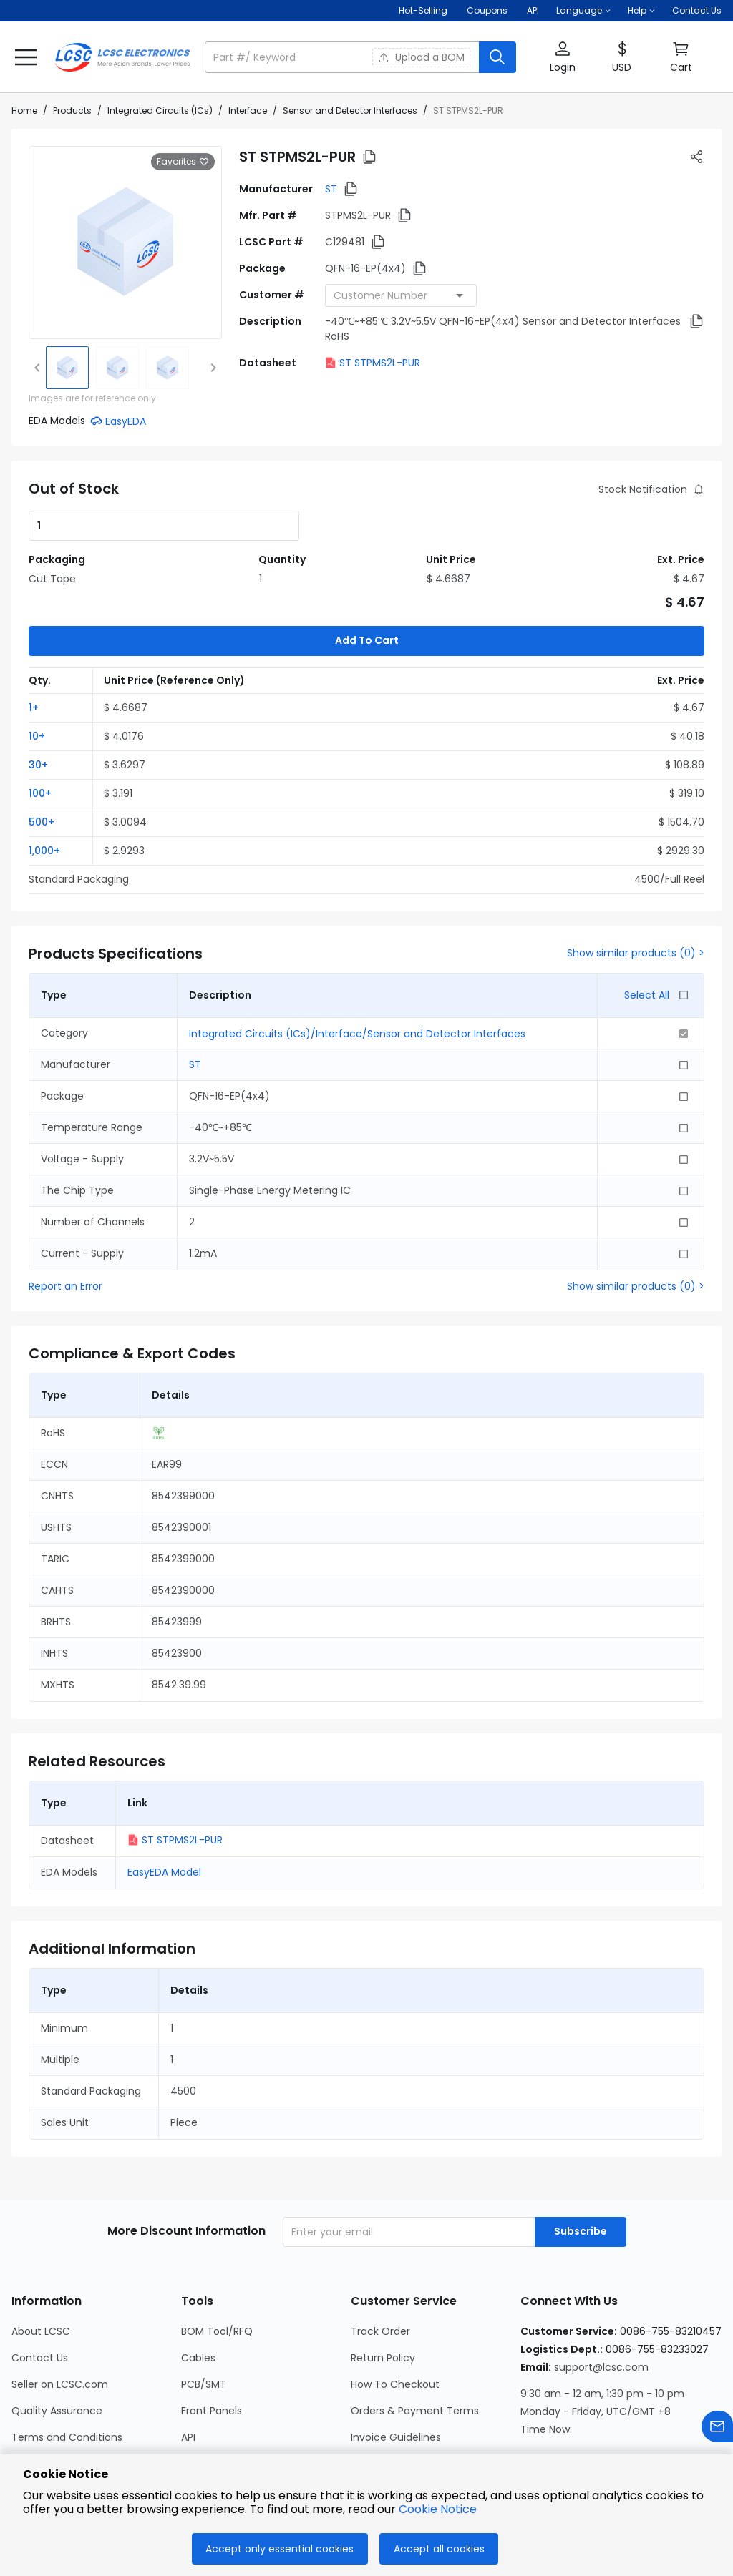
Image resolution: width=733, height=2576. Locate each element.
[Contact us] (717, 2429)
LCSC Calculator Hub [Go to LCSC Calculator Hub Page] (232, 2393)
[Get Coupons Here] (487, 10)
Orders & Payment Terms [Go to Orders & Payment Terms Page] (415, 2340)
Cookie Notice (438, 2509)
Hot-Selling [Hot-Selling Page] (424, 10)
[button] (583, 10)
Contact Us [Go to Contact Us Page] (39, 2287)
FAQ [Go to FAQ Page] (361, 2446)
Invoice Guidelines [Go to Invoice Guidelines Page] (396, 2366)
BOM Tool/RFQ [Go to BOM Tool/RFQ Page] (217, 2260)
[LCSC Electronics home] (122, 57)
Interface (247, 110)
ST (331, 189)
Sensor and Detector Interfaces (350, 110)
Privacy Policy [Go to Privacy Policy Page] (45, 2393)
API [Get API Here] (533, 10)
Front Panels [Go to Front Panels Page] (211, 2340)
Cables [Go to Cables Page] (198, 2287)
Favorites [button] (183, 161)
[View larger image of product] (125, 242)
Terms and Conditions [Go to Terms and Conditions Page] (66, 2366)
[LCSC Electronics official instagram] (531, 2431)
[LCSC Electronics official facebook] (570, 2431)
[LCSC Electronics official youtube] (685, 2431)
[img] (67, 367)
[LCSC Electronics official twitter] (647, 2431)
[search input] (343, 57)
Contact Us (697, 10)
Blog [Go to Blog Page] (21, 2446)
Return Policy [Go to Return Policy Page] (383, 2287)
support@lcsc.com (601, 2296)
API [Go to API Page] (188, 2366)
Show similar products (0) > (635, 882)
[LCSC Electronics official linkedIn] (608, 2431)
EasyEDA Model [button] (164, 1801)
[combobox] (401, 295)
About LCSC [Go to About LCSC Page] (40, 2260)
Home (24, 110)
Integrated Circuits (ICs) (160, 110)
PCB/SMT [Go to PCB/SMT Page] (203, 2313)
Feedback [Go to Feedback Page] (375, 2419)
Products (72, 110)
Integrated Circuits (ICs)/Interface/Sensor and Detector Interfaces (357, 963)
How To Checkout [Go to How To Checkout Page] (395, 2313)
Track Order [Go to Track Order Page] (380, 2260)
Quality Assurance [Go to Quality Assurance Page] (56, 2340)
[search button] (497, 57)
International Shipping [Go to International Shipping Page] (405, 2393)
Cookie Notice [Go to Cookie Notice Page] (46, 2419)
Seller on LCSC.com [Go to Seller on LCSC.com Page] (59, 2313)
